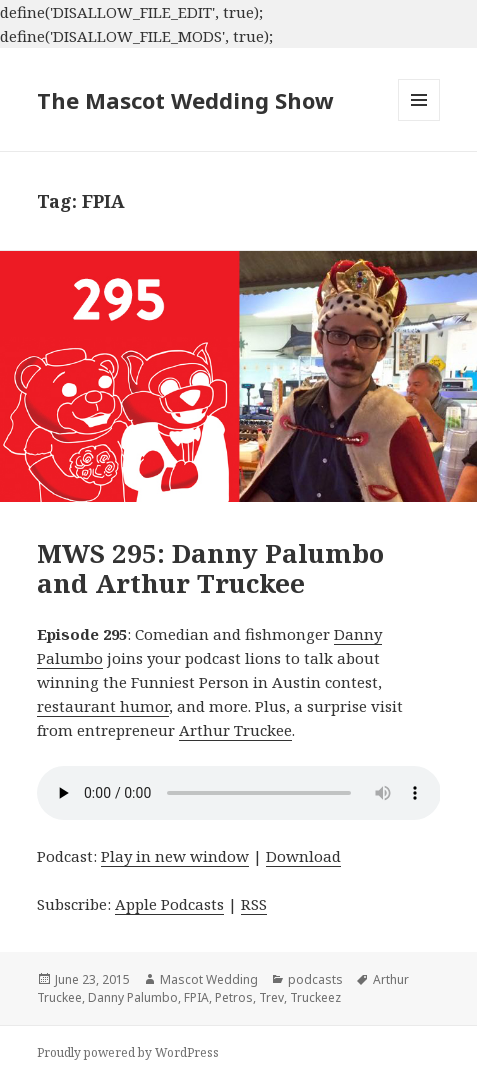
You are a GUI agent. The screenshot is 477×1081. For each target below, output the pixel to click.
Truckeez (315, 997)
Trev (271, 997)
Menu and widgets (419, 120)
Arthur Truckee (235, 730)
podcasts (315, 979)
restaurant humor (103, 706)
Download (303, 856)
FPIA (196, 997)
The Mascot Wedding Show (185, 100)
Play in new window (175, 856)
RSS (254, 904)
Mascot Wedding (209, 979)
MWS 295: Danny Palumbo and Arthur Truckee (210, 568)
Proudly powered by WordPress (128, 1052)
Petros (234, 997)
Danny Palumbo (133, 997)
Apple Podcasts (169, 904)
